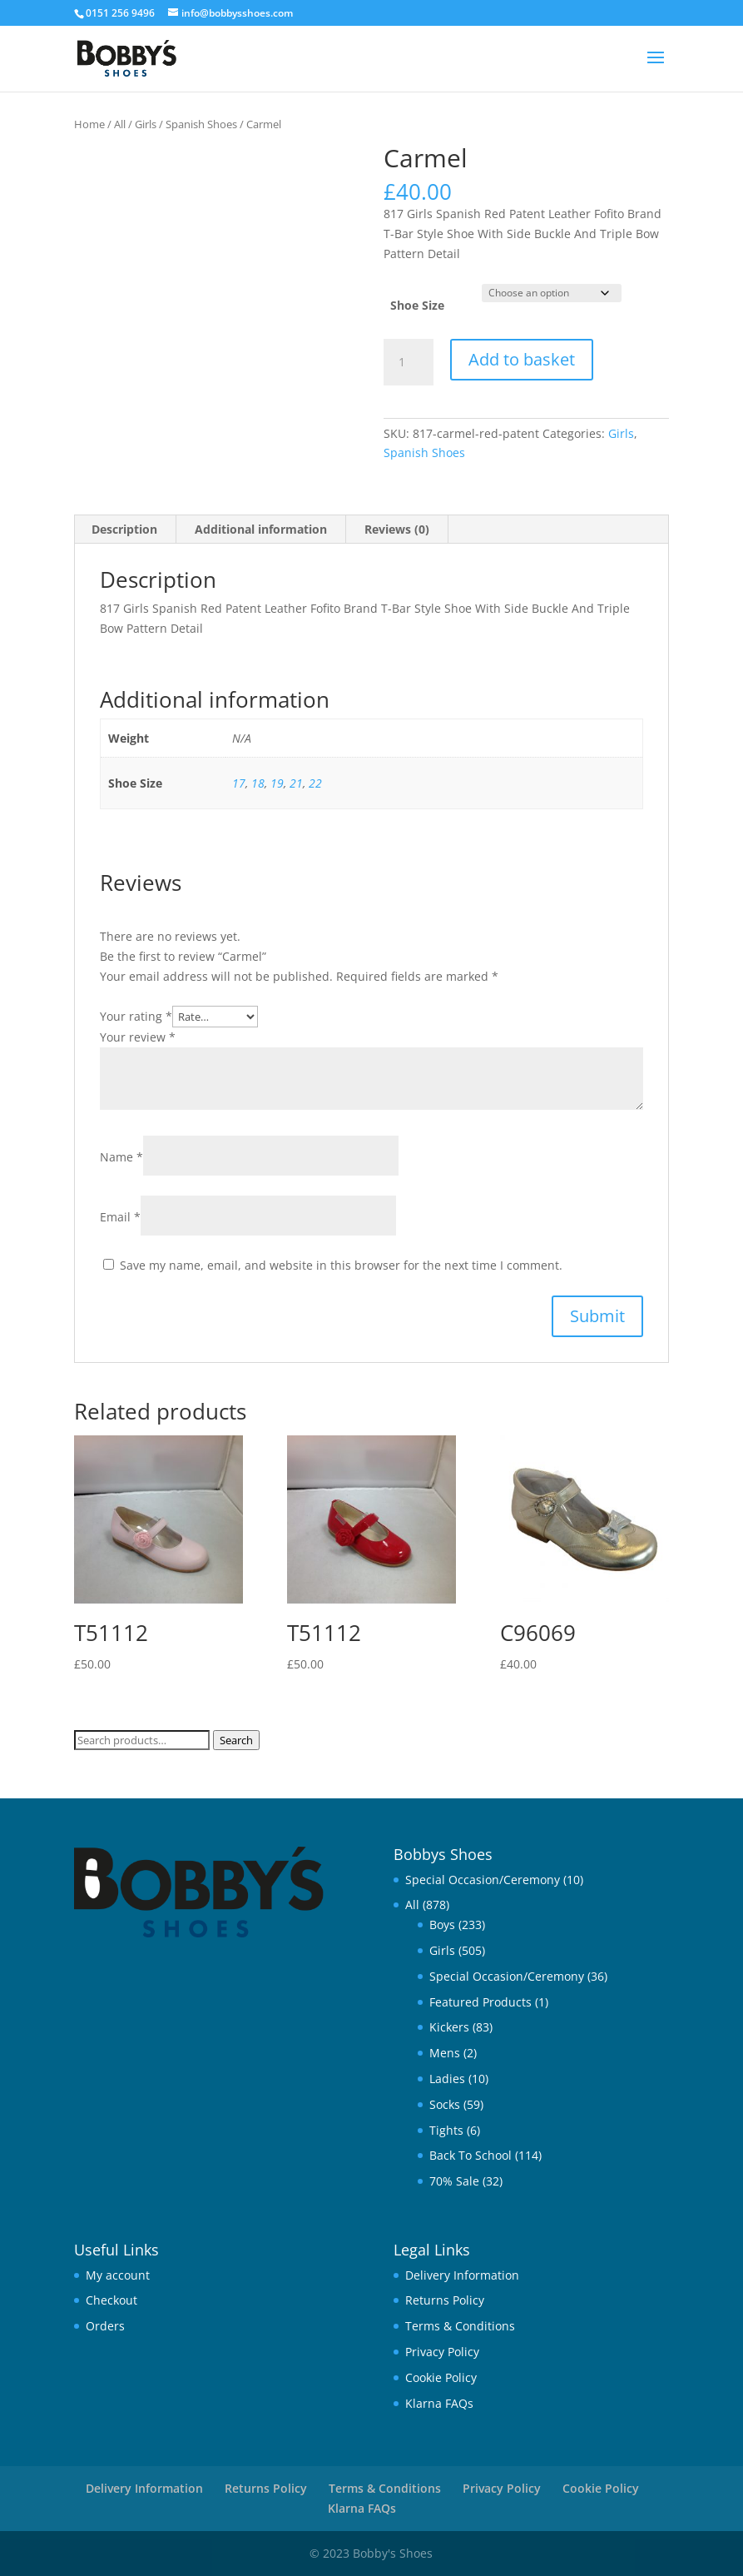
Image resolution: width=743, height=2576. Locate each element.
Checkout (111, 2300)
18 (258, 783)
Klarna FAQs (439, 2403)
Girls (145, 124)
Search (236, 1740)
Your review (138, 1037)
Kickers (449, 2027)
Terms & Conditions (460, 2326)
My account (118, 2275)
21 (296, 783)
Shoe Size (417, 305)
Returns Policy (444, 2300)
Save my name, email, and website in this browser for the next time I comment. (341, 1265)
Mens (444, 2053)
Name (121, 1157)
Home (89, 124)
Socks (444, 2104)
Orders (105, 2326)
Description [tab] (124, 529)
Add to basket (521, 359)
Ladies (447, 2078)
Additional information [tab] (261, 529)
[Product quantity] (408, 362)
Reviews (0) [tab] (396, 529)
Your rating (136, 1016)
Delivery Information (462, 2275)
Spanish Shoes (201, 124)
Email (120, 1217)
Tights (446, 2130)
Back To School (470, 2155)
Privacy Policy (442, 2352)
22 (315, 783)
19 (277, 783)
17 (238, 783)
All (120, 124)
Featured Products (480, 2002)
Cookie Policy (441, 2377)
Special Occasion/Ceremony (482, 1879)
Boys (442, 1924)
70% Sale (454, 2181)
